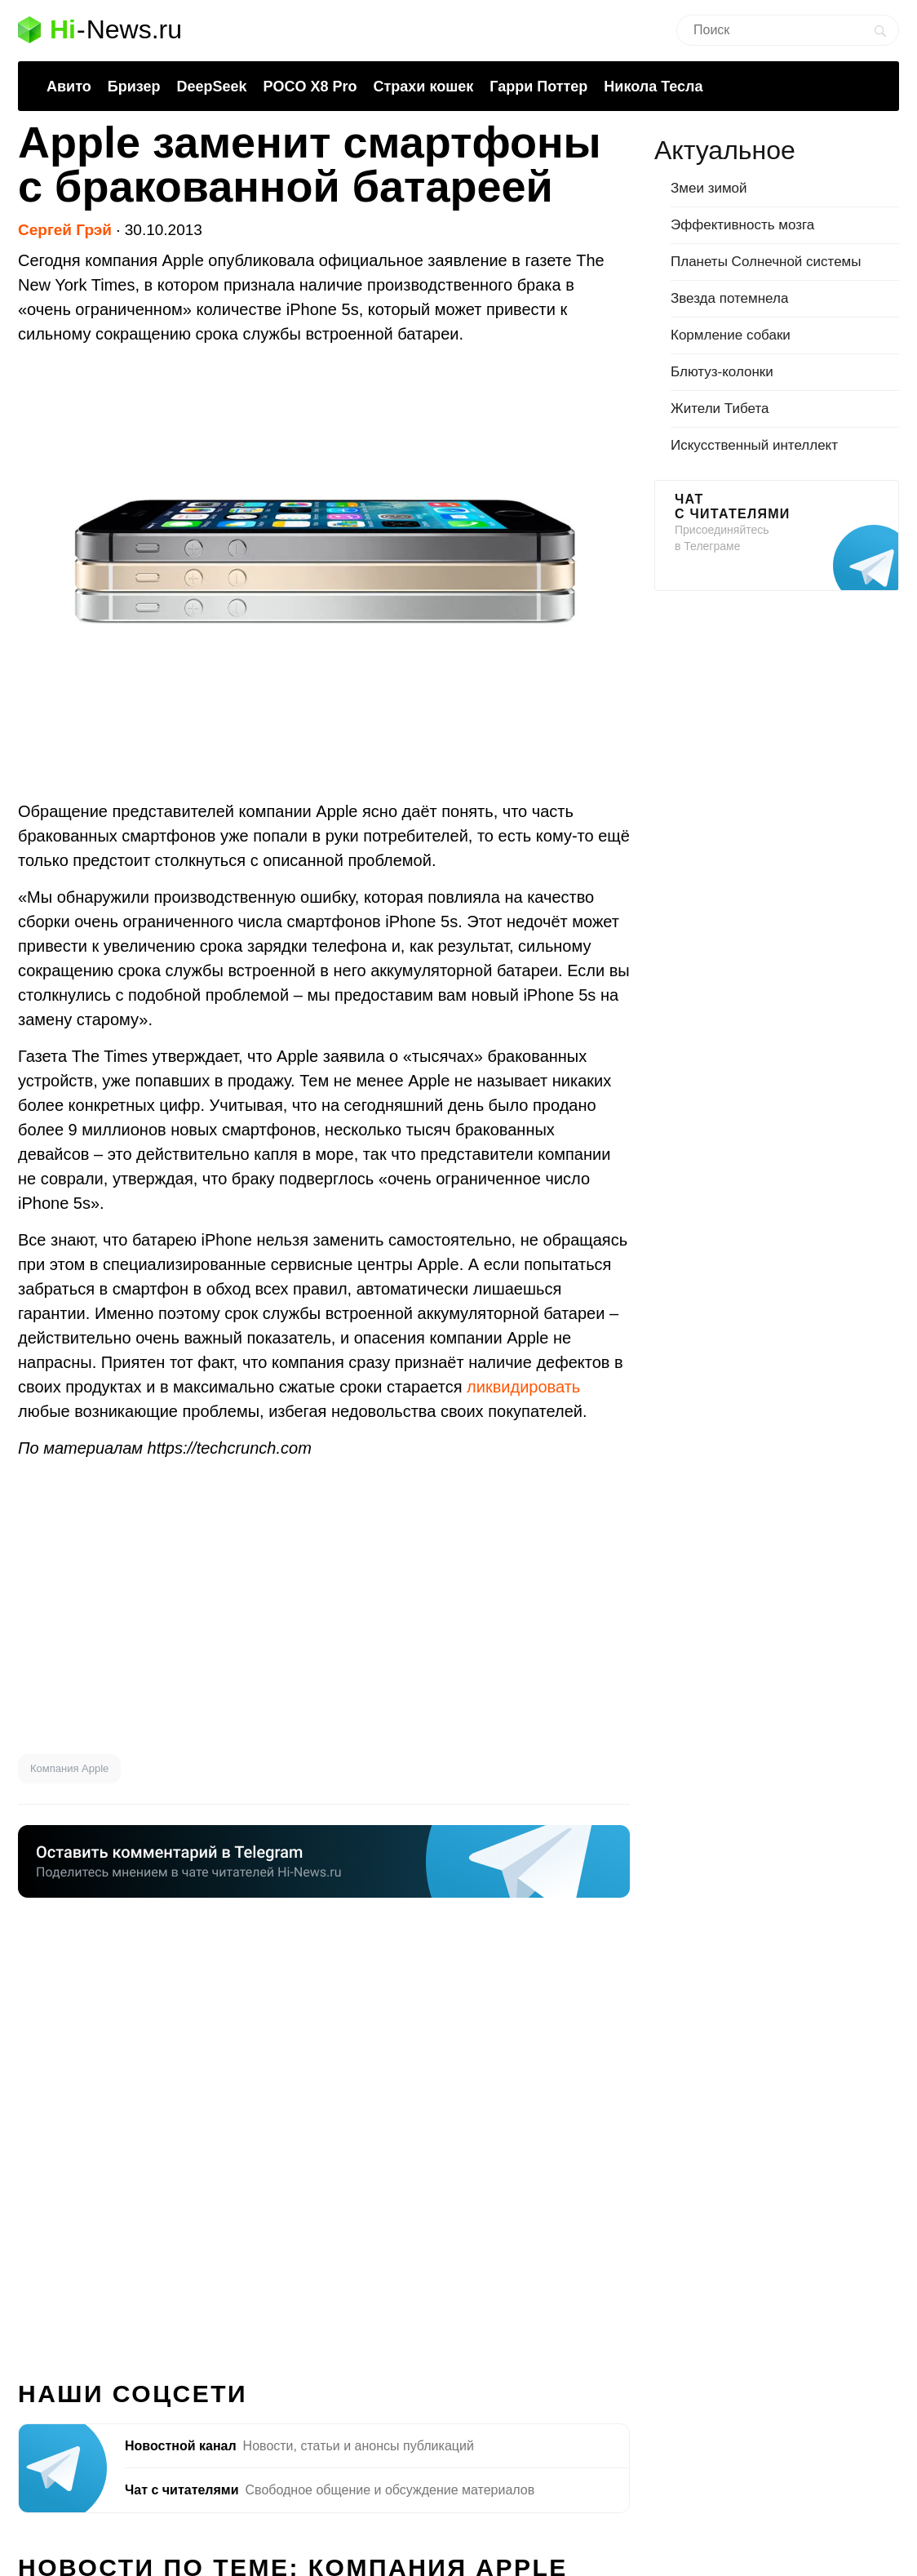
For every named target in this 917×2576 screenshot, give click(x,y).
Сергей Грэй (65, 229)
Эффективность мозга (742, 225)
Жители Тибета (720, 408)
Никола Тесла (653, 86)
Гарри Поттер (538, 86)
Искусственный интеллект (754, 445)
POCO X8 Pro (310, 86)
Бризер (134, 86)
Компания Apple (69, 1768)
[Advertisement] (324, 1607)
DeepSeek (211, 86)
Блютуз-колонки (722, 372)
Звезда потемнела (729, 298)
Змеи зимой (709, 188)
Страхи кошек (424, 86)
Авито (69, 86)
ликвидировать (523, 1387)
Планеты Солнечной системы (766, 261)
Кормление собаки (731, 335)
